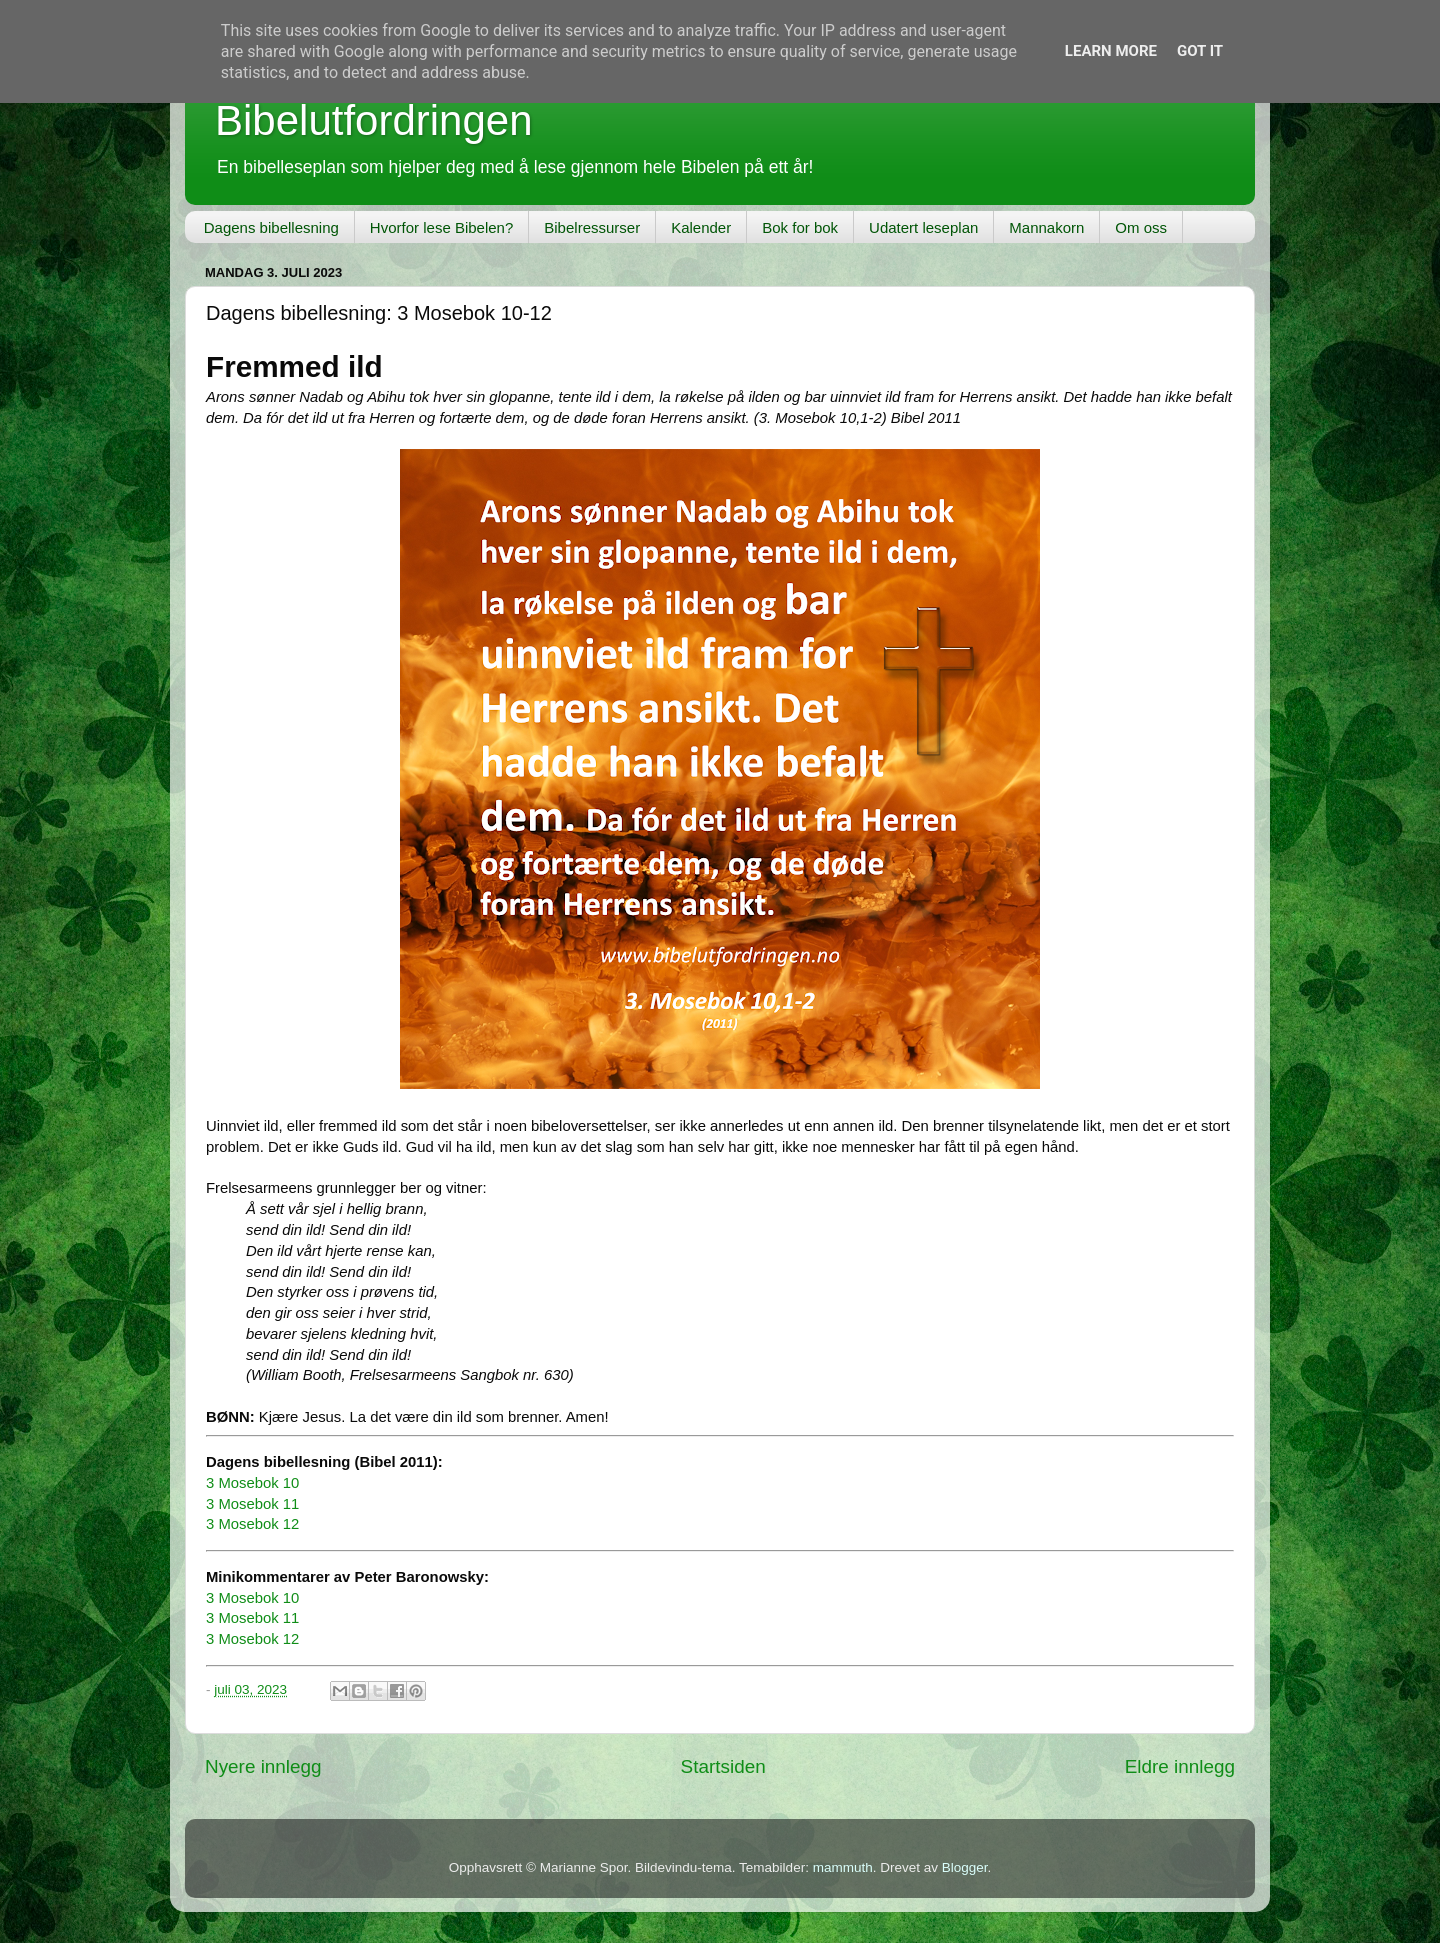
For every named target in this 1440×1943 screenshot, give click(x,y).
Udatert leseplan (923, 227)
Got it (1200, 51)
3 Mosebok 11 (252, 1504)
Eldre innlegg (1180, 1766)
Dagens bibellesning (271, 227)
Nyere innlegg (263, 1766)
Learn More (1111, 51)
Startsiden (723, 1766)
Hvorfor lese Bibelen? (441, 227)
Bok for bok (800, 227)
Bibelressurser (592, 227)
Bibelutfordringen (374, 120)
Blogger (965, 1867)
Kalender (701, 227)
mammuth (843, 1867)
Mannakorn (1046, 227)
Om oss (1141, 227)
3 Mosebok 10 (252, 1483)
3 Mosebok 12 (252, 1524)
